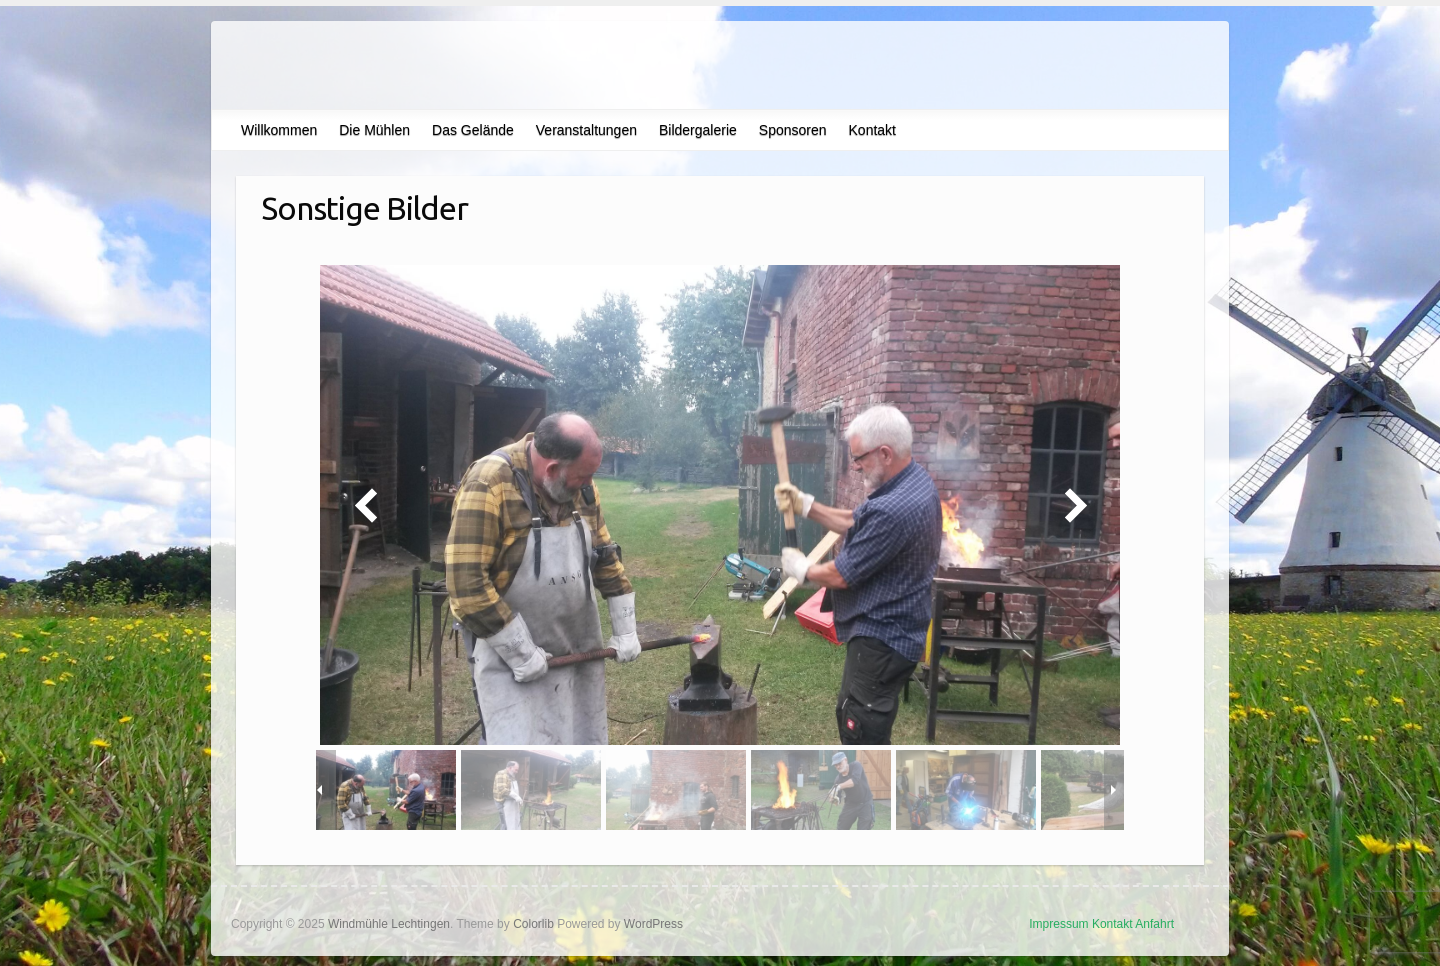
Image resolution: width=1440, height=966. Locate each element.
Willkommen (279, 130)
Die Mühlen (374, 130)
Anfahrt (1154, 924)
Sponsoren (793, 130)
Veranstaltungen (586, 130)
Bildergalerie (698, 130)
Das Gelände (473, 130)
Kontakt (872, 130)
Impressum (1058, 924)
